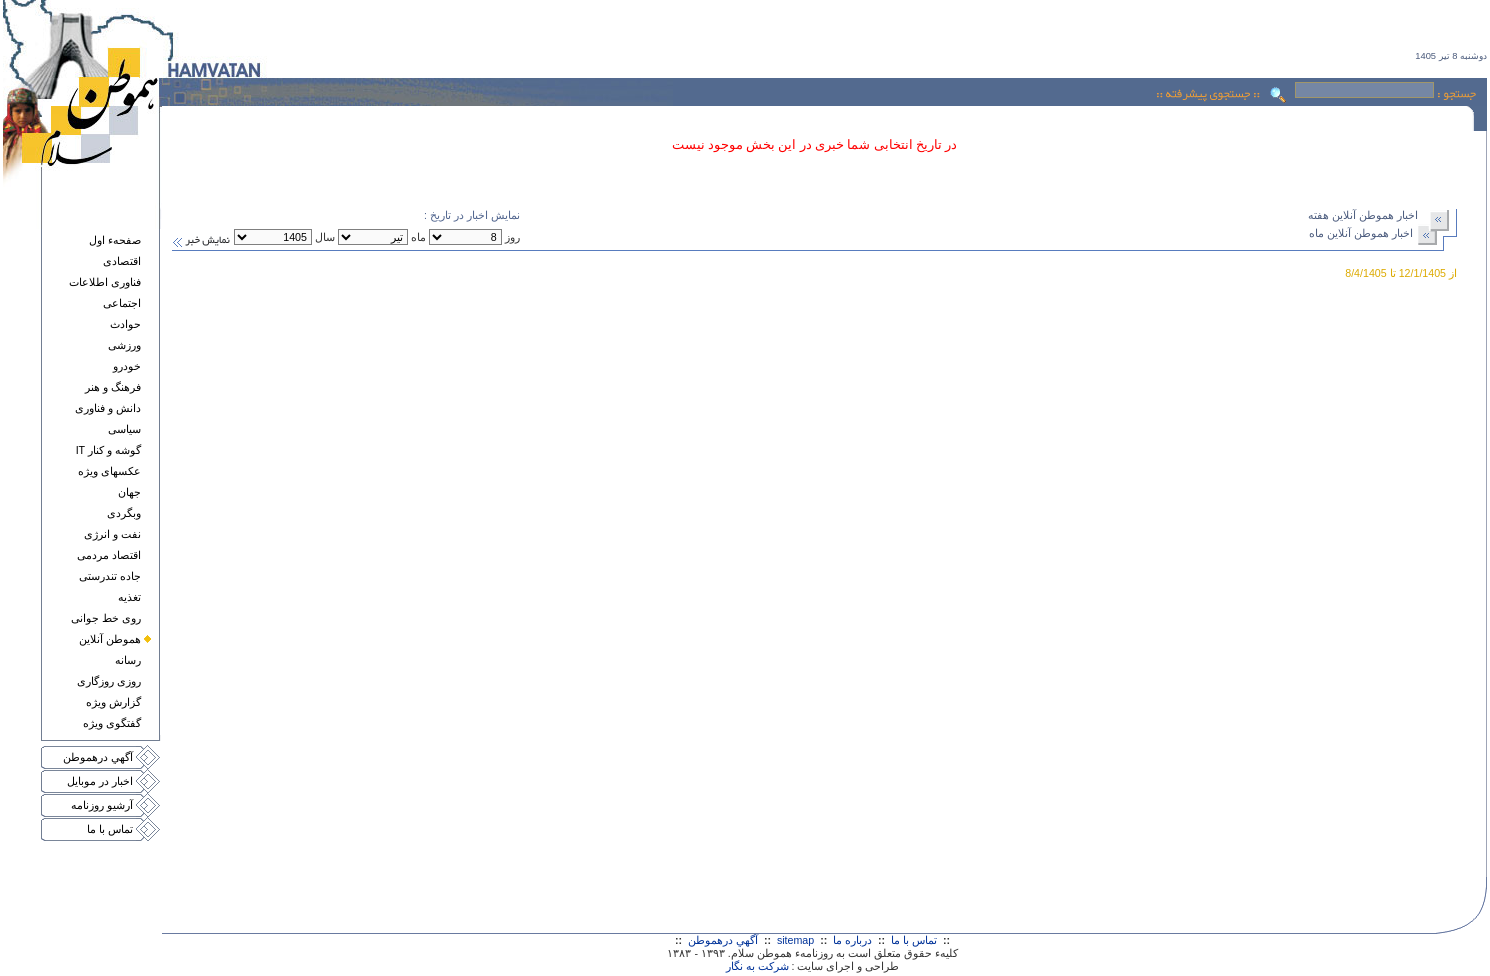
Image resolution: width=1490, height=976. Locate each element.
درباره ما (852, 940)
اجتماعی (122, 303)
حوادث (125, 324)
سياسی (124, 429)
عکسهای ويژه (109, 471)
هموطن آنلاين (110, 639)
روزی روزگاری (109, 681)
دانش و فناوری (108, 408)
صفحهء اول (115, 240)
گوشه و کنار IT (108, 450)
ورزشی (124, 345)
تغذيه (129, 597)
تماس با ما (110, 829)
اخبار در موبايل (100, 781)
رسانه (128, 660)
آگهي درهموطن (98, 757)
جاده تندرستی (110, 576)
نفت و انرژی (112, 534)
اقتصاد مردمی (109, 555)
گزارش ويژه (113, 702)
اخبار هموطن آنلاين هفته (1363, 215)
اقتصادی (122, 261)
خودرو (127, 366)
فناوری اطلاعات (105, 282)
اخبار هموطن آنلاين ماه (1361, 233)
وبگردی (124, 513)
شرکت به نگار (757, 966)
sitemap (795, 940)
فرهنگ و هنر (113, 387)
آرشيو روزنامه (102, 805)
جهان (129, 492)
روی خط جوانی (106, 618)
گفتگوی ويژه (112, 723)
